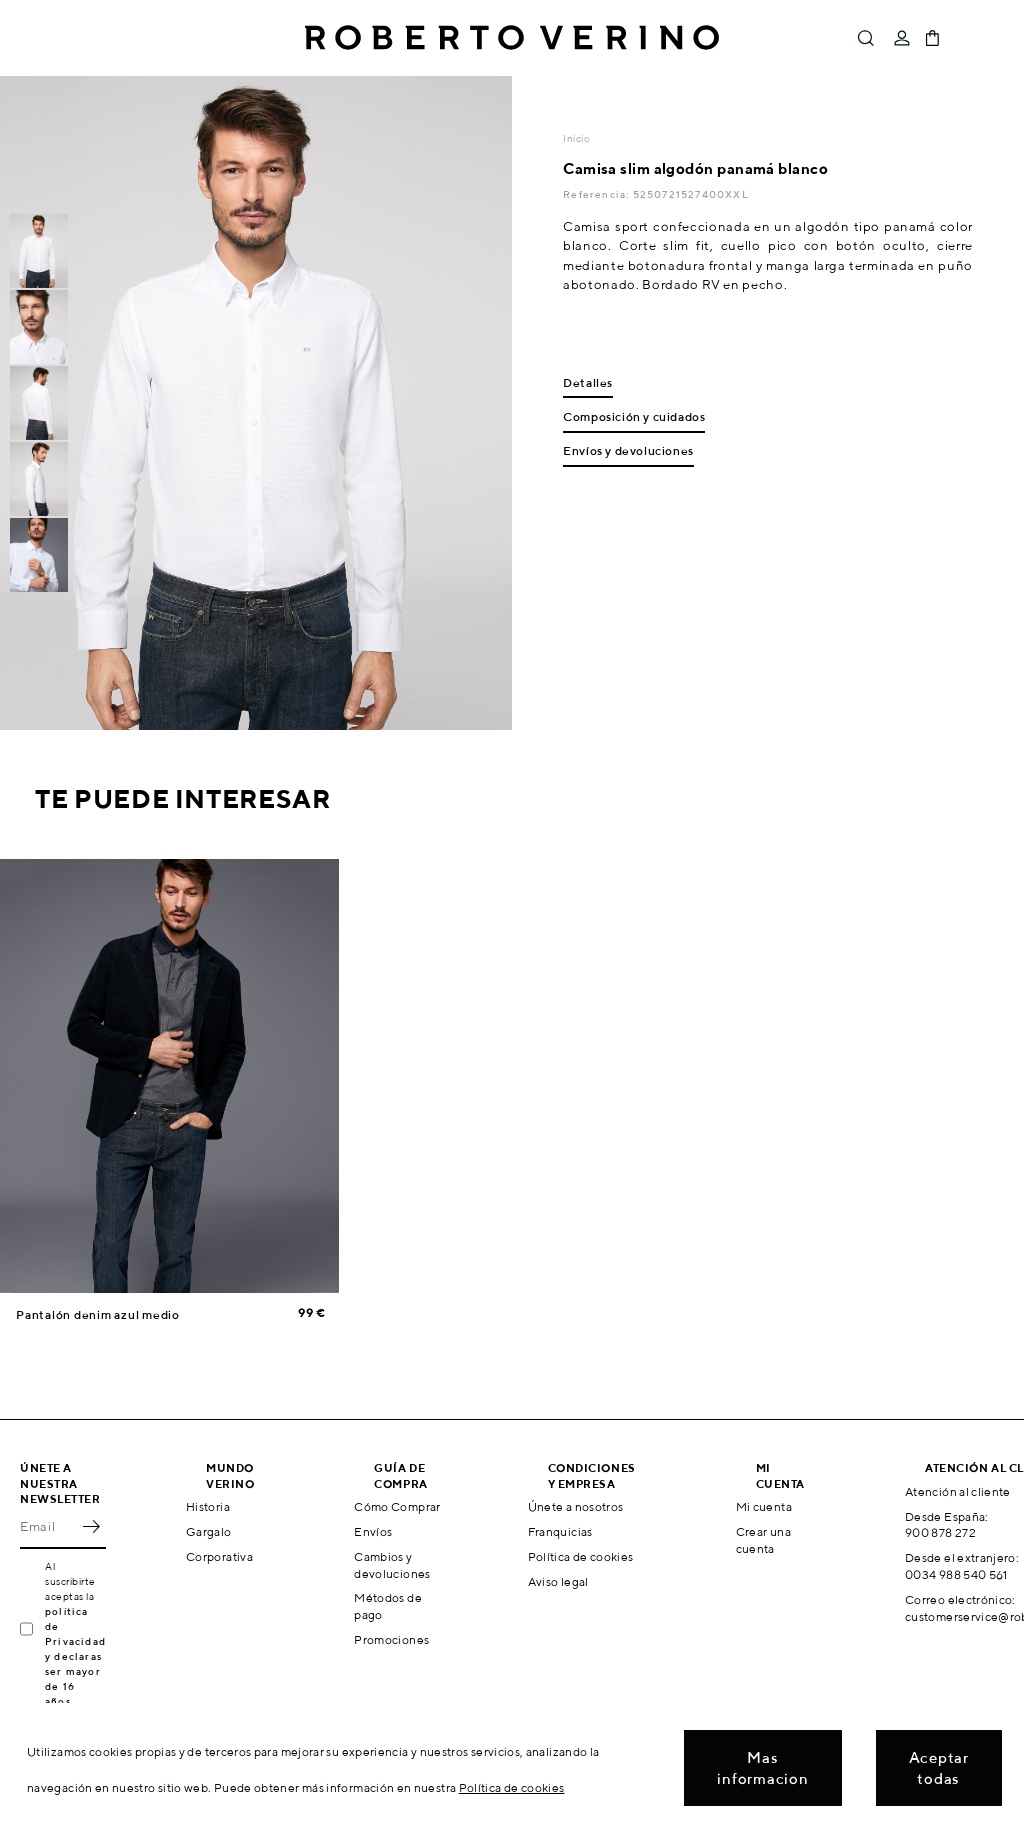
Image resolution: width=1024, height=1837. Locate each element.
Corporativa (219, 1556)
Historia (208, 1506)
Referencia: (597, 194)
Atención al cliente (958, 1491)
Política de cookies (581, 1556)
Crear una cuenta (763, 1540)
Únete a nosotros (576, 1506)
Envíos (373, 1531)
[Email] (48, 1527)
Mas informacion (762, 1768)
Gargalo (209, 1531)
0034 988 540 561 (956, 1574)
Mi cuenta (764, 1506)
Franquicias (560, 1531)
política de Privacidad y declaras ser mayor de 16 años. (75, 1656)
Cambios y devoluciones (392, 1565)
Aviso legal (558, 1581)
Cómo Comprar (397, 1506)
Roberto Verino (512, 38)
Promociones (391, 1639)
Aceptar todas (939, 1768)
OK (91, 1527)
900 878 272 (940, 1532)
